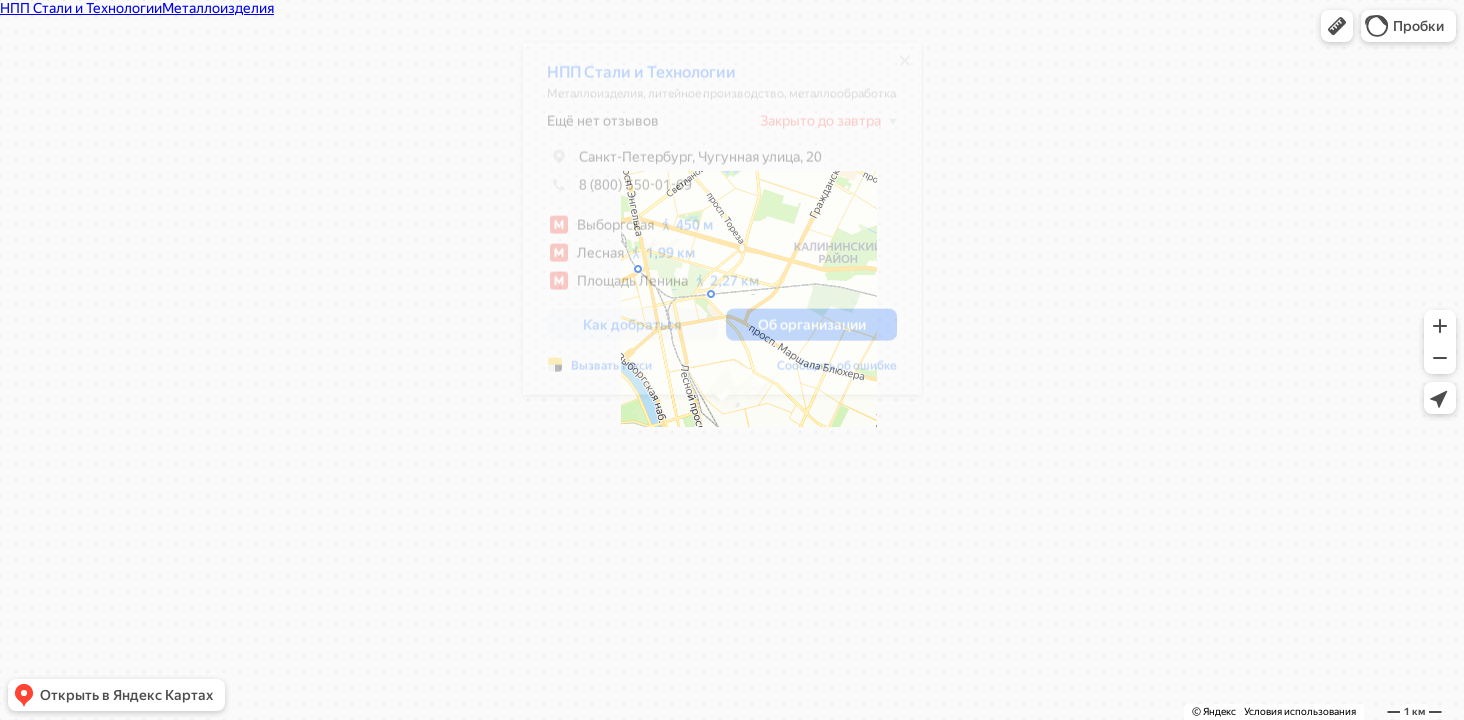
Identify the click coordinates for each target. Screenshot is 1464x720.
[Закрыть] (905, 68)
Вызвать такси (611, 373)
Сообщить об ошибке (837, 373)
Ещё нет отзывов (603, 128)
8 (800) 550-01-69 (619, 192)
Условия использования (1300, 711)
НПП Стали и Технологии (641, 79)
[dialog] (722, 226)
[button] (1337, 26)
